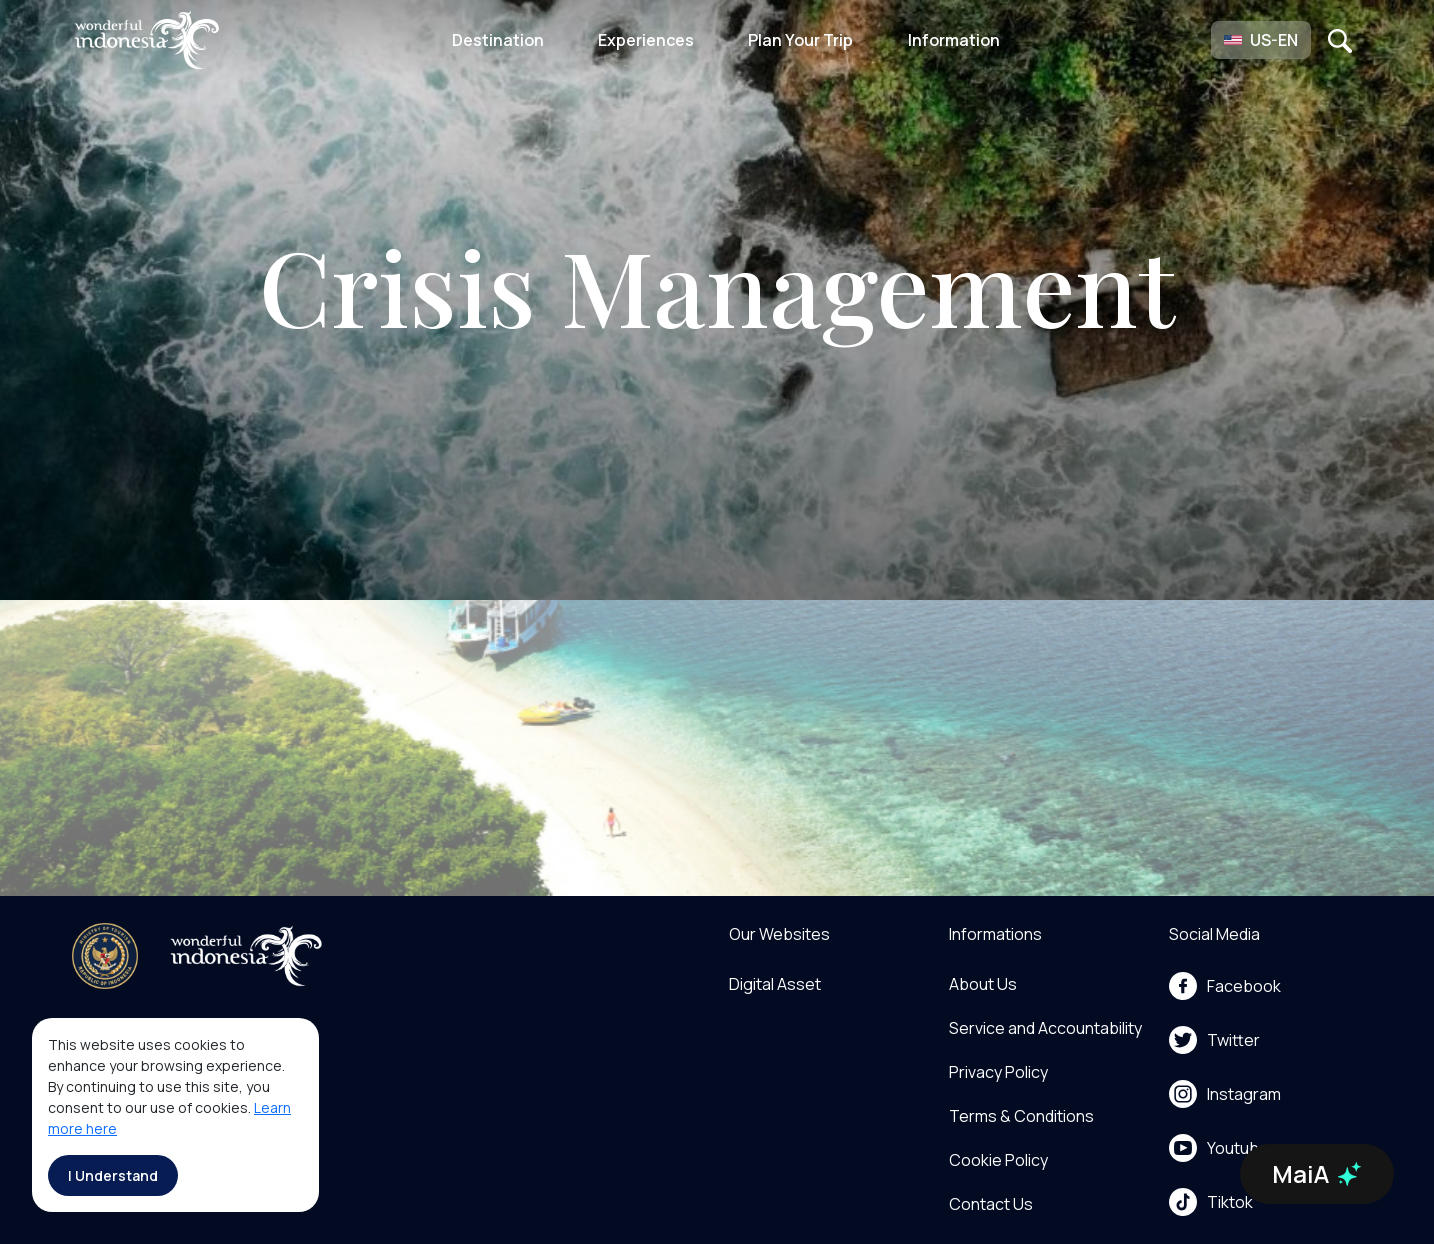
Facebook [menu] (1225, 986)
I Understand (113, 1175)
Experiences (646, 40)
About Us (983, 984)
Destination (498, 40)
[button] (1261, 40)
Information (954, 40)
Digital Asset (775, 984)
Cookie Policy (998, 1160)
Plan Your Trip (800, 40)
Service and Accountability (1045, 1028)
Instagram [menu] (1225, 1094)
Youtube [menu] (1219, 1148)
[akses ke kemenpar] (105, 956)
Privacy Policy (998, 1072)
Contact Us (991, 1204)
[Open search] (1340, 40)
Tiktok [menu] (1211, 1202)
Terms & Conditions (1021, 1116)
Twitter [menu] (1214, 1040)
